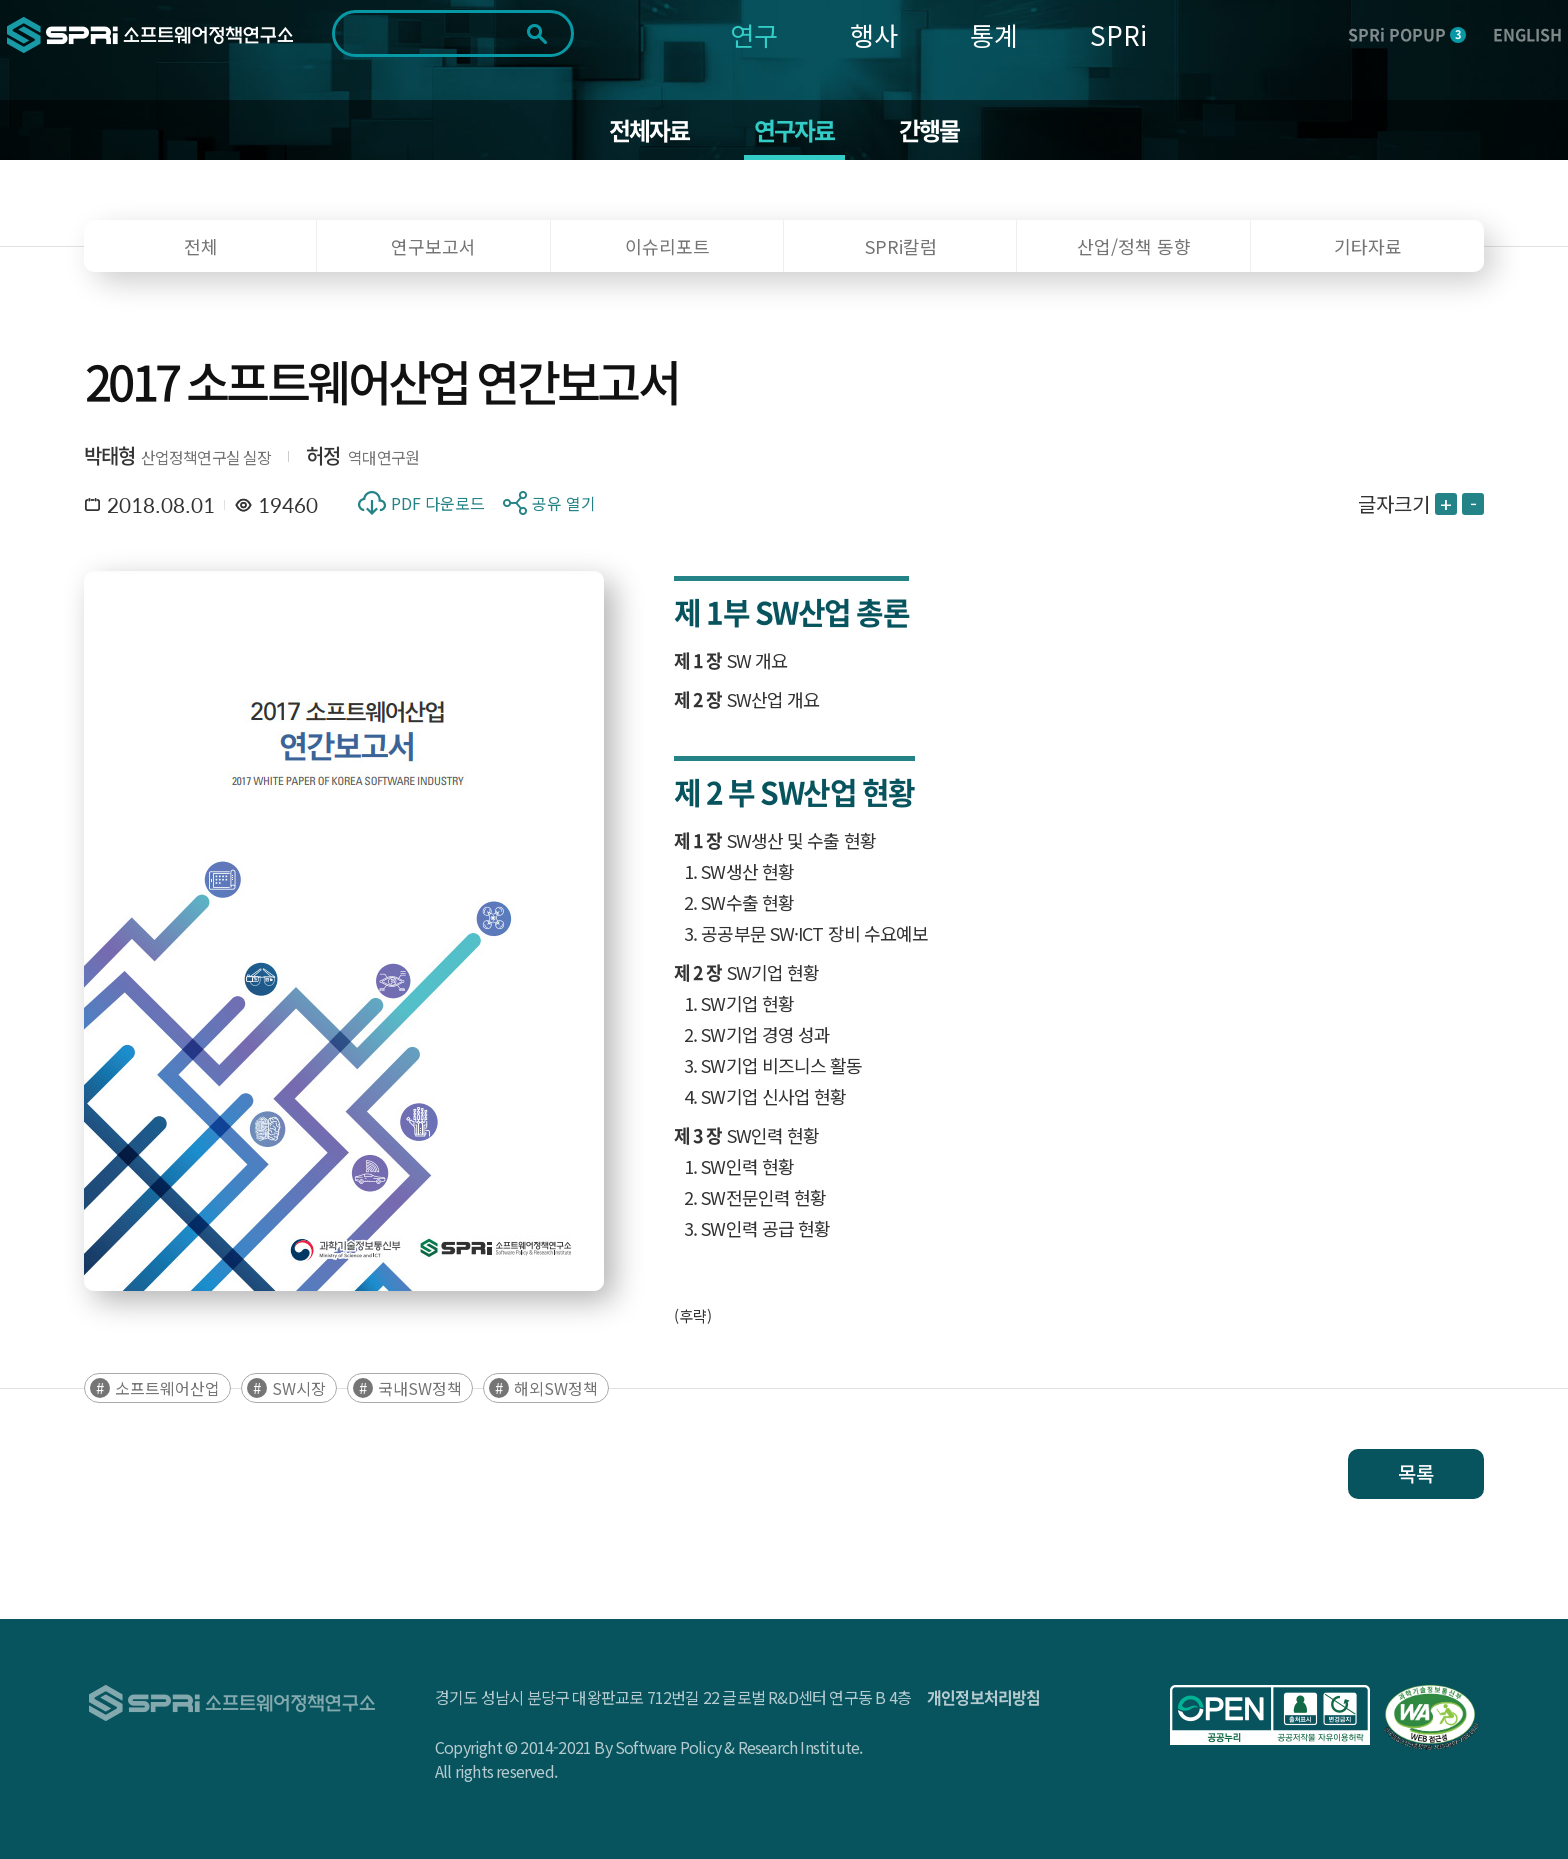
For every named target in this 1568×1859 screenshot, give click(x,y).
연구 (754, 34)
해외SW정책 (556, 1388)
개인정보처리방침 (984, 1697)
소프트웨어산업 (167, 1388)
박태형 (110, 455)
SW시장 (299, 1388)
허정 (323, 455)
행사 (874, 34)
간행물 (929, 130)
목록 (1416, 1473)
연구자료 (794, 130)
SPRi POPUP (1407, 34)
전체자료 (649, 130)
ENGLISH (1527, 34)
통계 (994, 34)
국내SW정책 (420, 1388)
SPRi (1118, 34)
